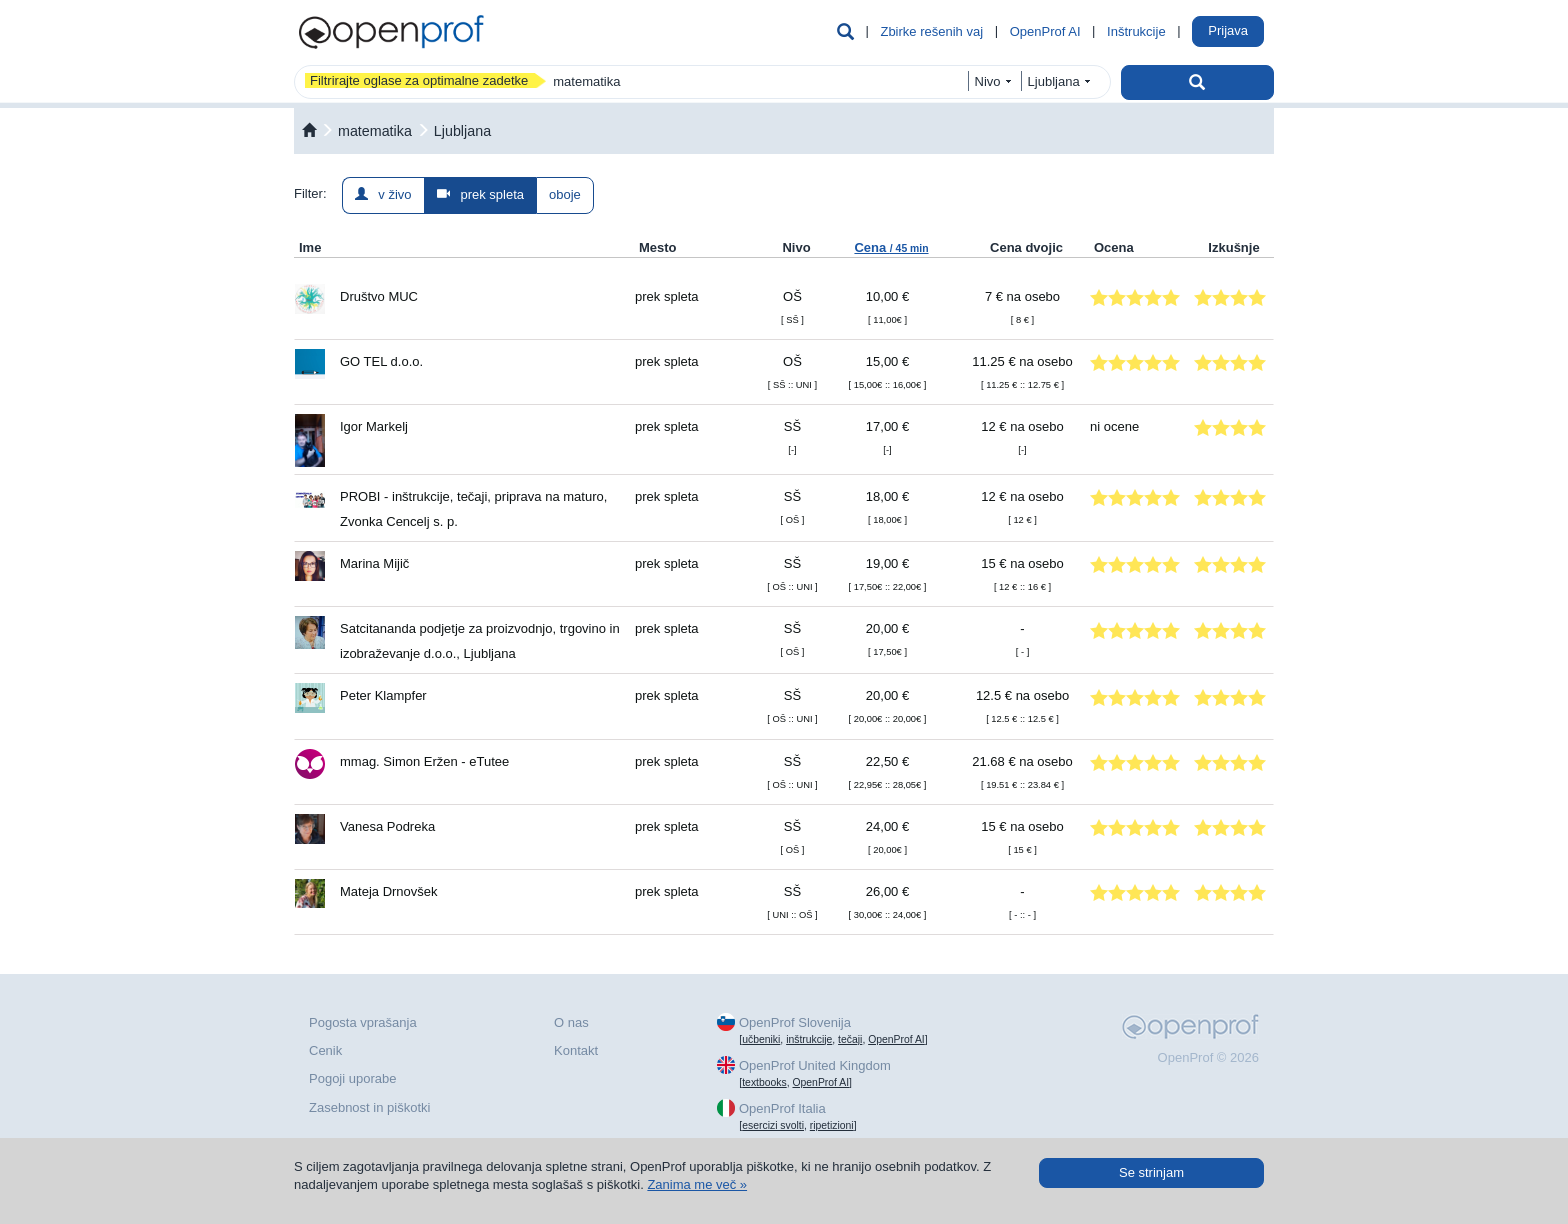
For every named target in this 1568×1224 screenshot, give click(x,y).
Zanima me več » (697, 1184)
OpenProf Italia (782, 1108)
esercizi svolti (773, 1125)
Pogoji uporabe (352, 1078)
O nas (571, 1022)
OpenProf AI (1045, 31)
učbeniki (761, 1039)
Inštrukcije (1136, 31)
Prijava (1228, 30)
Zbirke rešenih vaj (931, 31)
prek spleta (480, 194)
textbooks (764, 1082)
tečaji (850, 1039)
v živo (383, 194)
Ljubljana (462, 131)
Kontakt (576, 1050)
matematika (375, 131)
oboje (565, 194)
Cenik (325, 1050)
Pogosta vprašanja (363, 1022)
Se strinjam (1151, 1172)
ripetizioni (832, 1125)
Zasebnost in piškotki (369, 1107)
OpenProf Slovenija (795, 1022)
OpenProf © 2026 (1208, 1057)
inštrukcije (809, 1039)
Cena (891, 247)
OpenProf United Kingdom (815, 1065)
